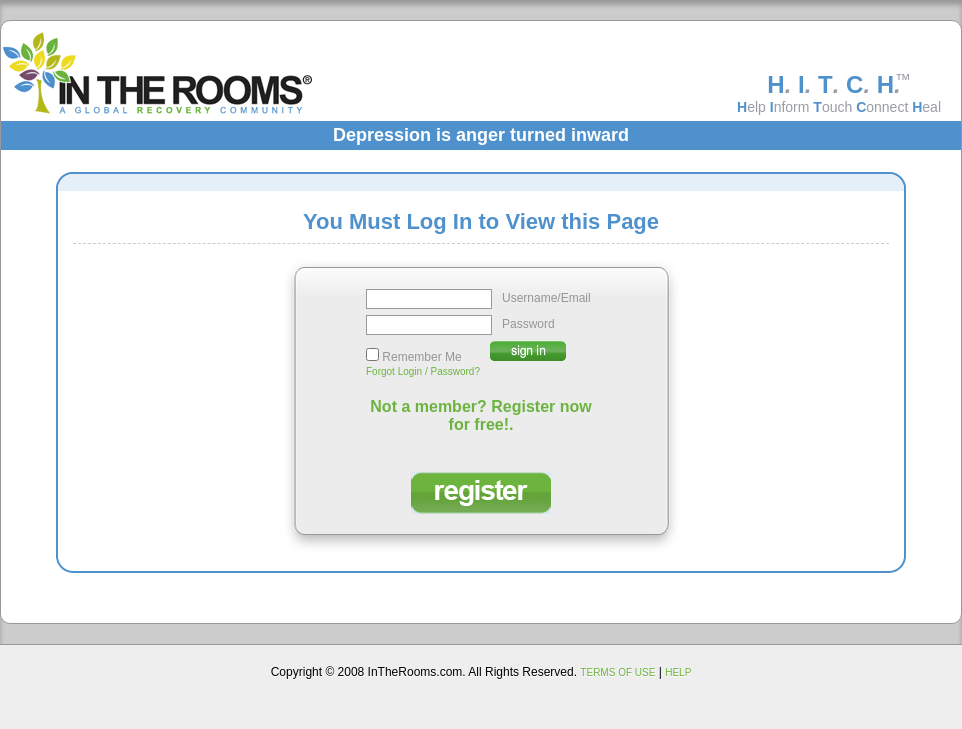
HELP (678, 672)
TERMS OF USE (617, 672)
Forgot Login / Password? (423, 371)
